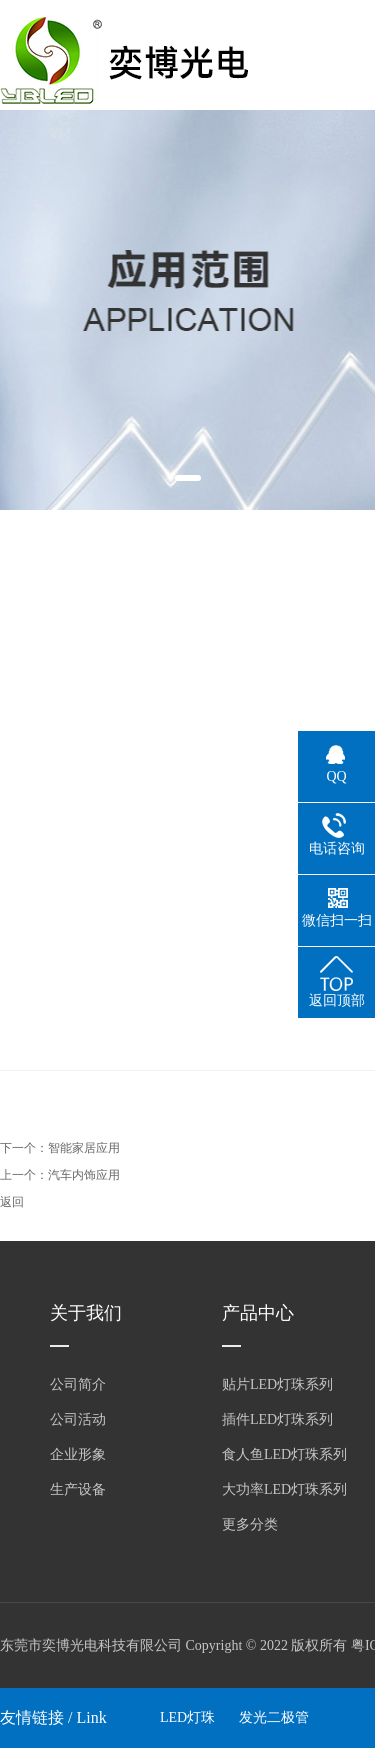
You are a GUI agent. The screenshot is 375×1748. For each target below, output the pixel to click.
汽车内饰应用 (84, 1175)
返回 (12, 1202)
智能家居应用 (84, 1148)
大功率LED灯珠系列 (284, 1489)
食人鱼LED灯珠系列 (284, 1454)
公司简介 (78, 1384)
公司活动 (78, 1419)
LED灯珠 (187, 1717)
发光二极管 (274, 1717)
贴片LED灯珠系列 (277, 1384)
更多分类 (250, 1524)
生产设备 (78, 1489)
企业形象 (78, 1454)
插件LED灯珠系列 (277, 1419)
